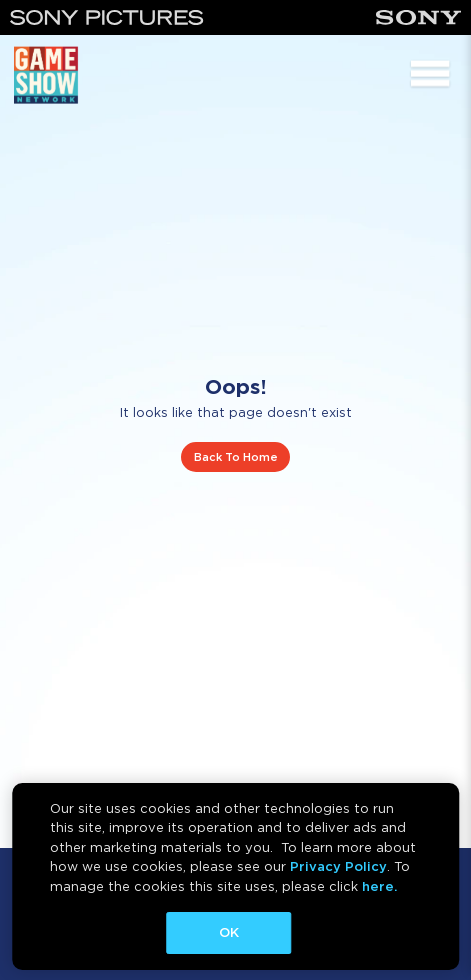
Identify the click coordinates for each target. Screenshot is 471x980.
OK (229, 932)
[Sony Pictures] (107, 17)
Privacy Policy (338, 866)
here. (379, 886)
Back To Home (236, 457)
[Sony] (418, 17)
